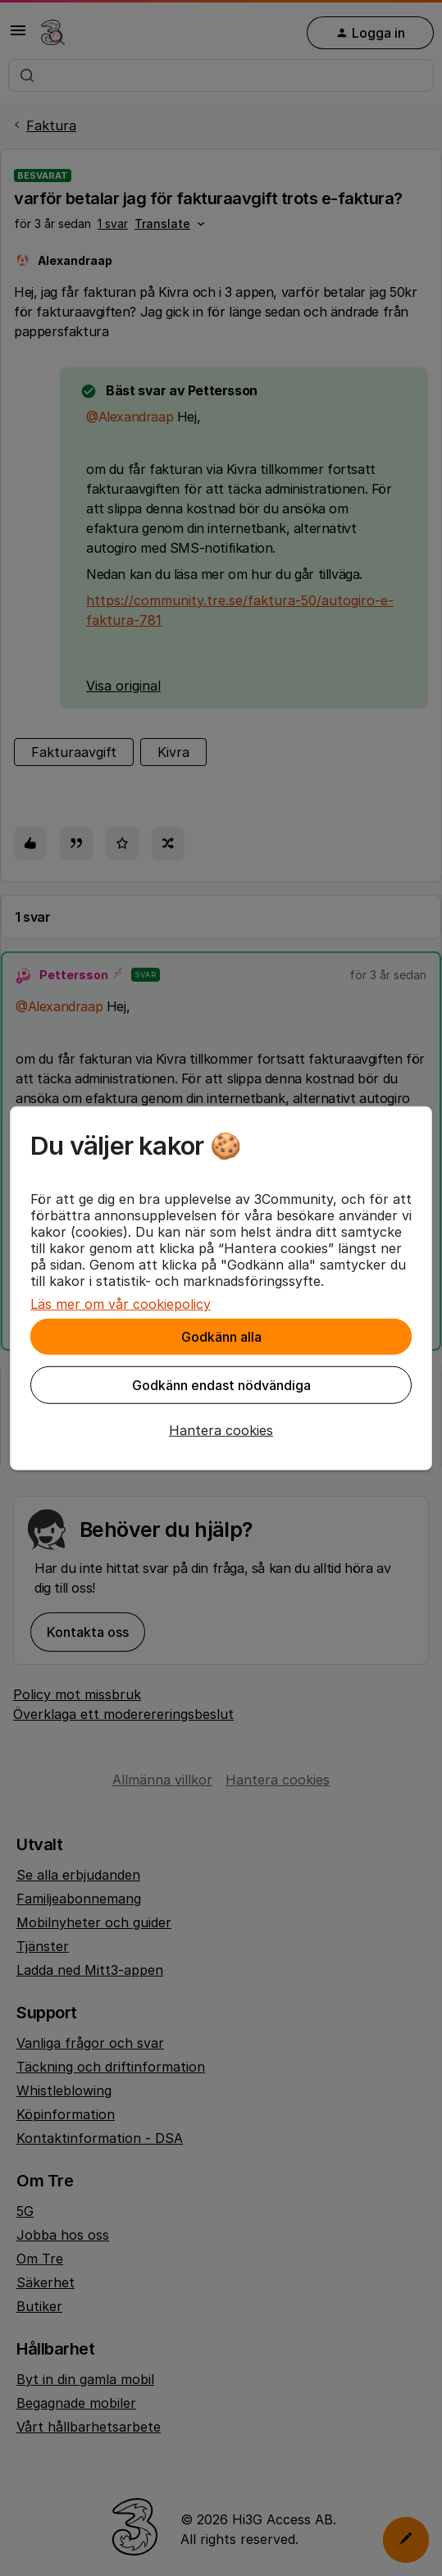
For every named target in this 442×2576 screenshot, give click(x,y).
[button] (221, 1430)
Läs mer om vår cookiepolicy (120, 1304)
